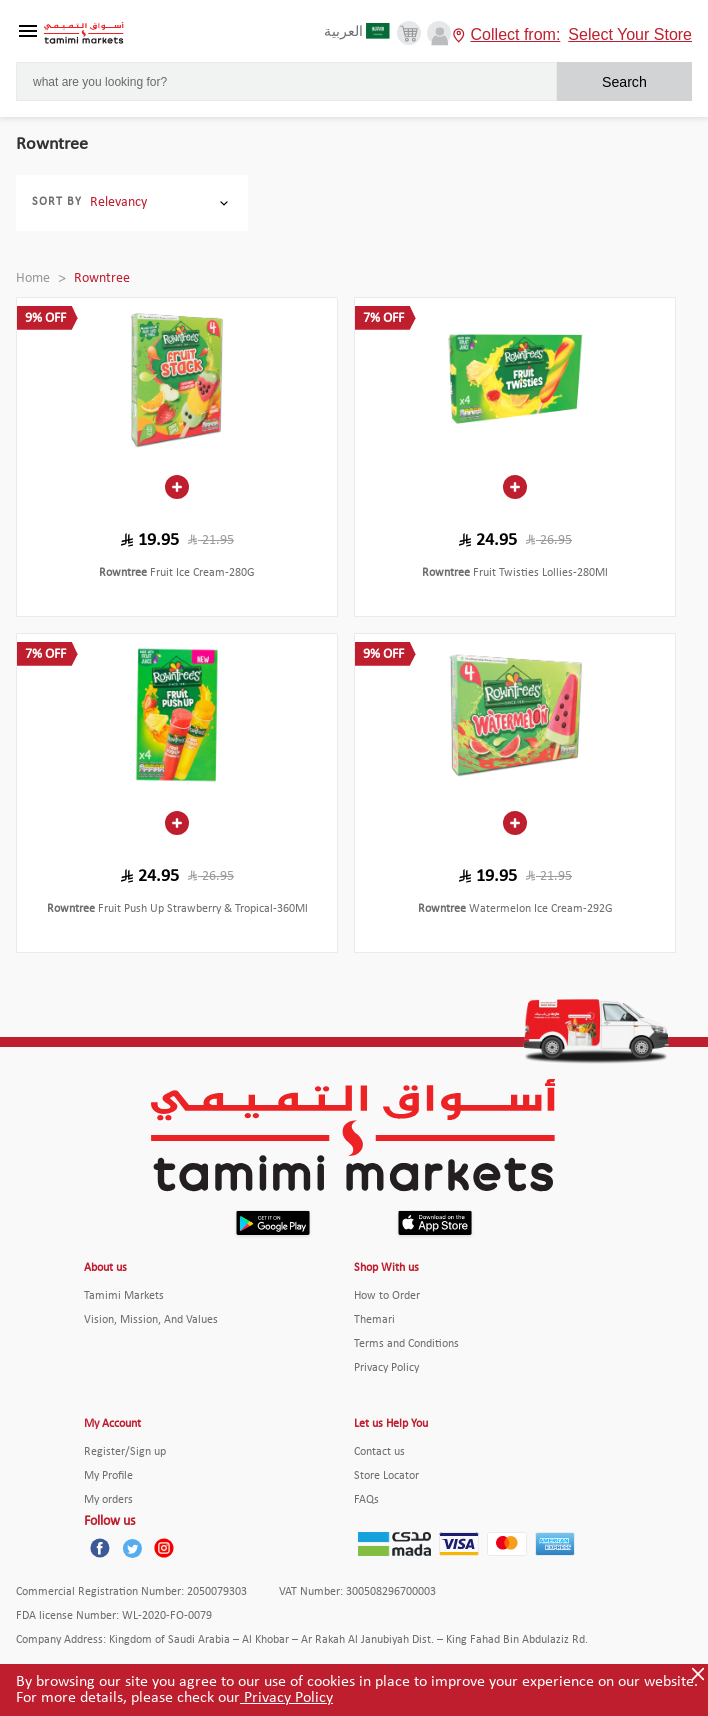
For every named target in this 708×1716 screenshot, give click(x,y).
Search (624, 82)
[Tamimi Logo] (84, 33)
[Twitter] (132, 1548)
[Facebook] (100, 1548)
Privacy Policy (286, 1698)
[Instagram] (164, 1548)
